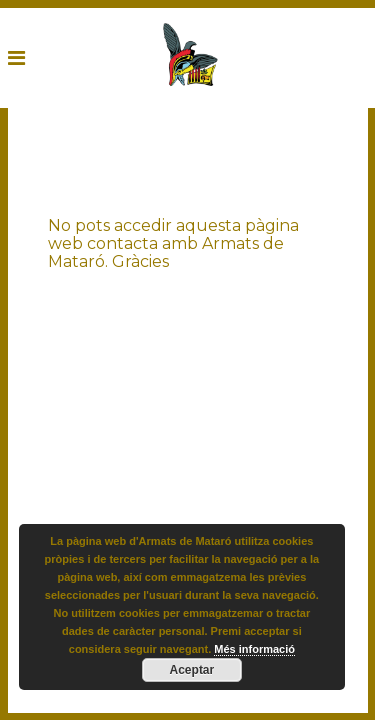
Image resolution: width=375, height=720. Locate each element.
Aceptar (192, 670)
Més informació (254, 649)
